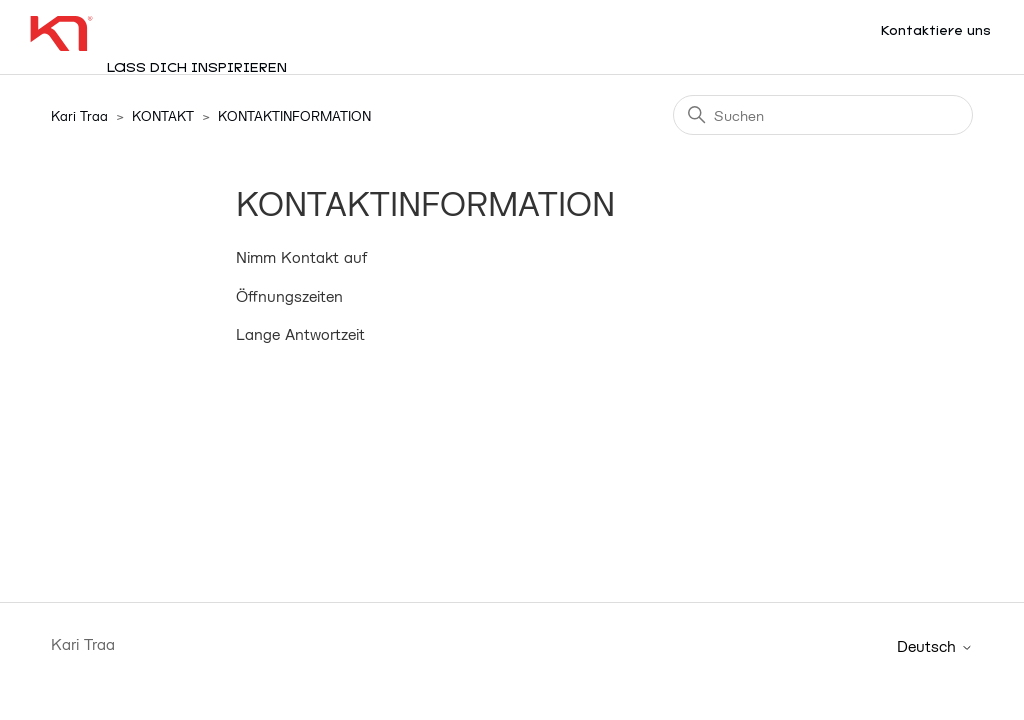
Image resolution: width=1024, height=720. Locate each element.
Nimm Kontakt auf (301, 257)
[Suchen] (823, 115)
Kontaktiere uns (936, 31)
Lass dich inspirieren (197, 68)
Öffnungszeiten (289, 296)
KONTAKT (163, 116)
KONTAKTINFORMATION (294, 116)
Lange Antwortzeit (300, 334)
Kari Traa (79, 116)
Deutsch (935, 646)
